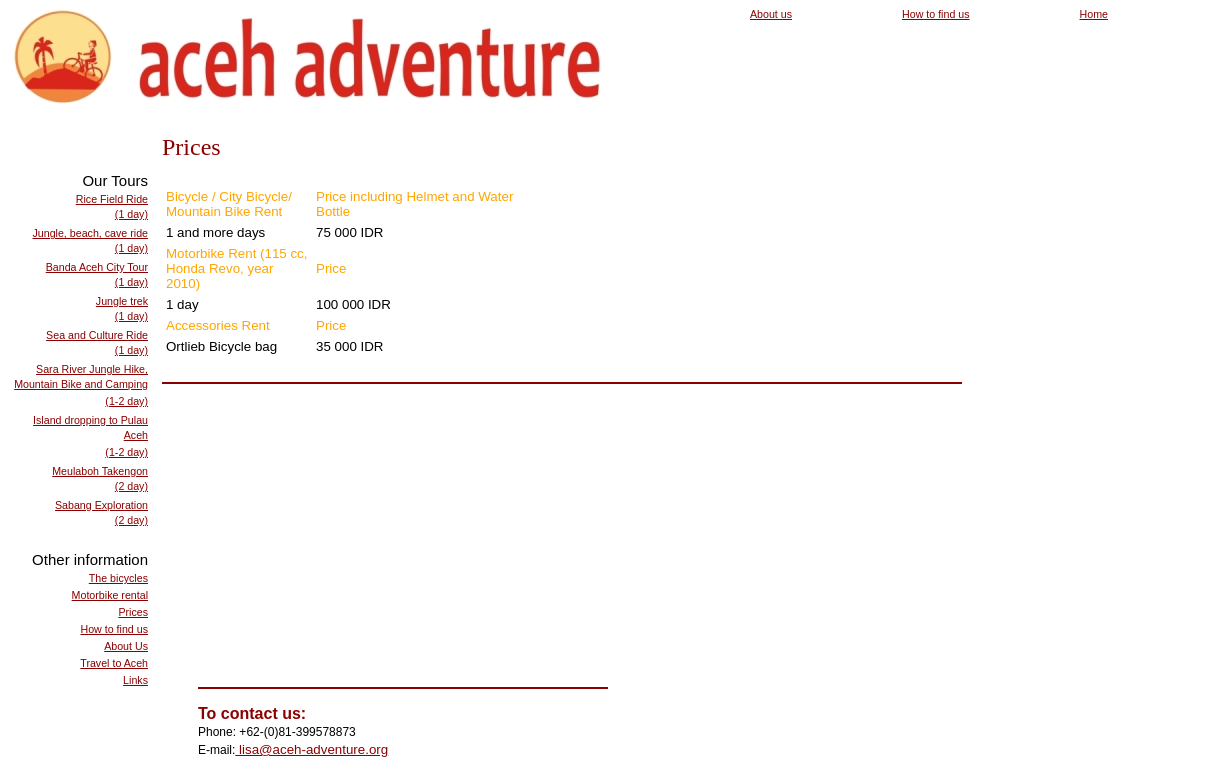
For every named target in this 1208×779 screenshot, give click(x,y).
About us (771, 14)
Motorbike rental (110, 595)
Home (1094, 14)
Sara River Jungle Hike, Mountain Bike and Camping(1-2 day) (81, 385)
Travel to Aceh (114, 663)
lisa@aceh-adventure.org (311, 749)
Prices (133, 612)
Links (135, 680)
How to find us (936, 14)
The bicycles (118, 578)
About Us (126, 646)
